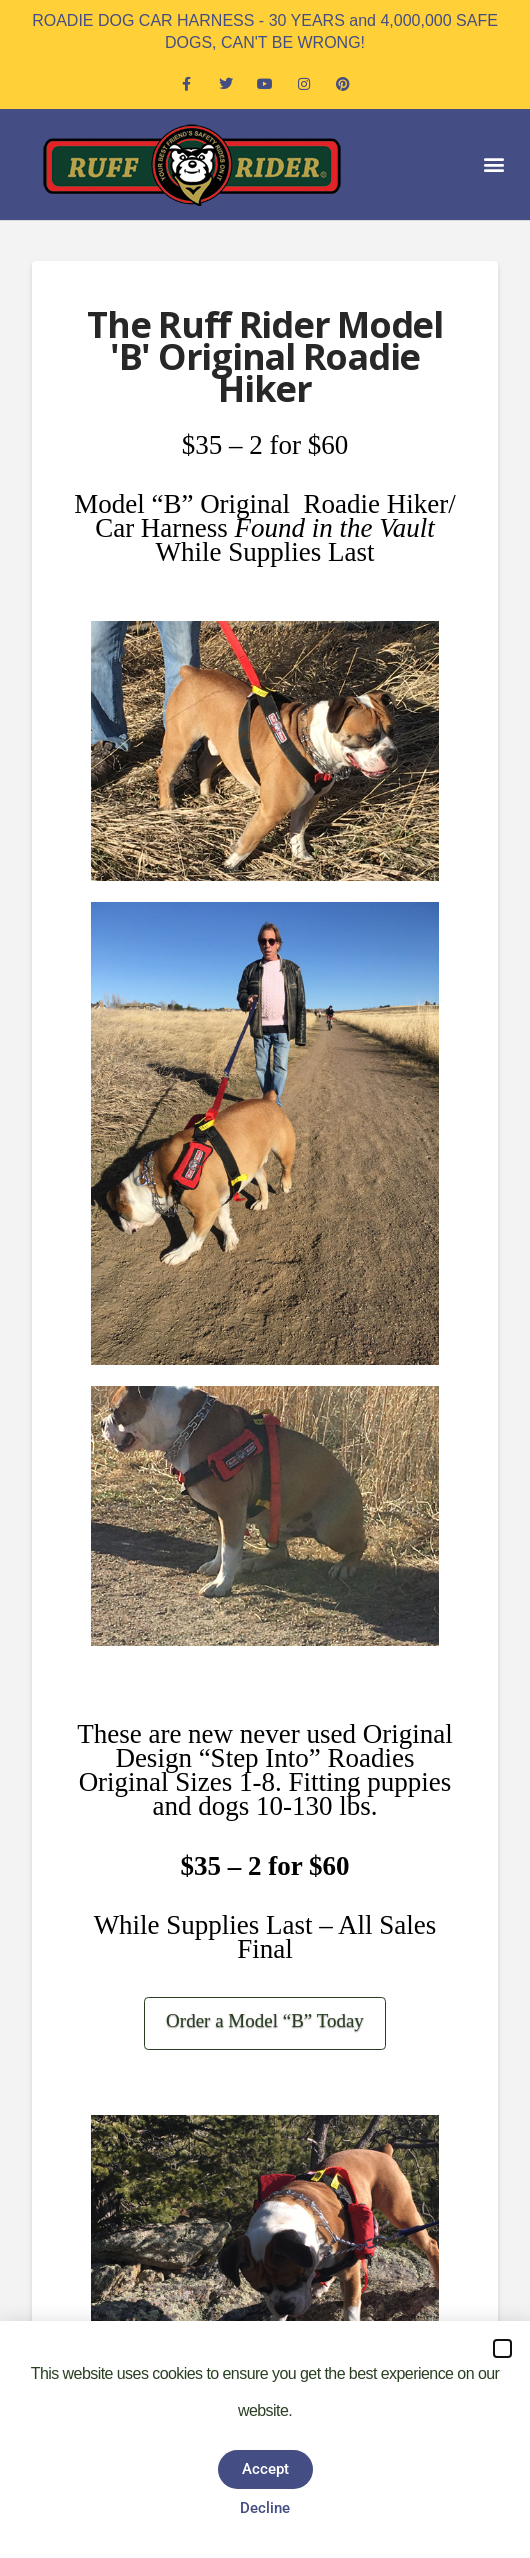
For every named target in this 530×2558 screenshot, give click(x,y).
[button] (493, 164)
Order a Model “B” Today (265, 2020)
